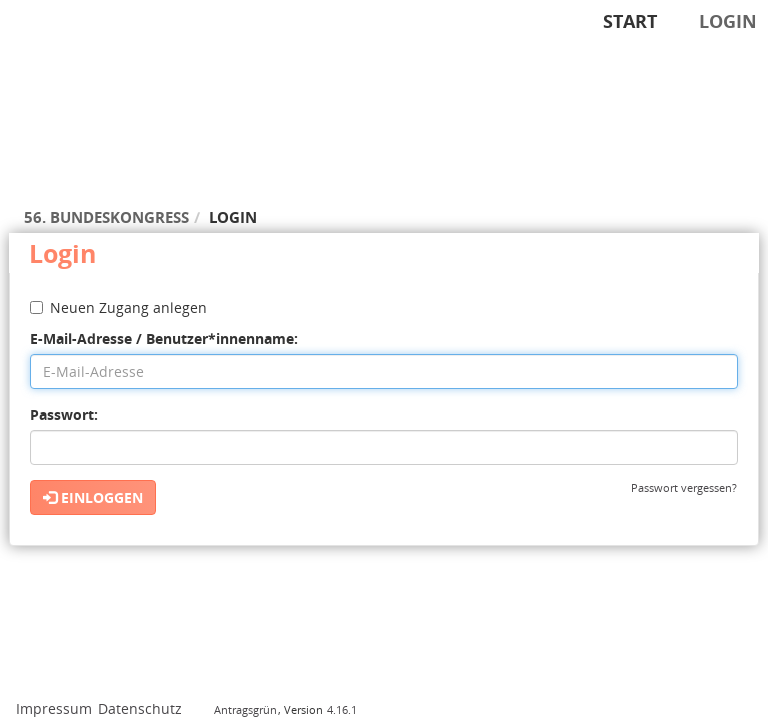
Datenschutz (140, 708)
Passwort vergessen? (684, 487)
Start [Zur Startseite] (630, 21)
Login (728, 21)
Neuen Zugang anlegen (118, 307)
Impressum (54, 708)
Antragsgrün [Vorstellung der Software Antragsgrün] (245, 709)
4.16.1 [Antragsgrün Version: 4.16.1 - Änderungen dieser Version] (342, 709)
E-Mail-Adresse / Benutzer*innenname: (164, 338)
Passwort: (64, 414)
